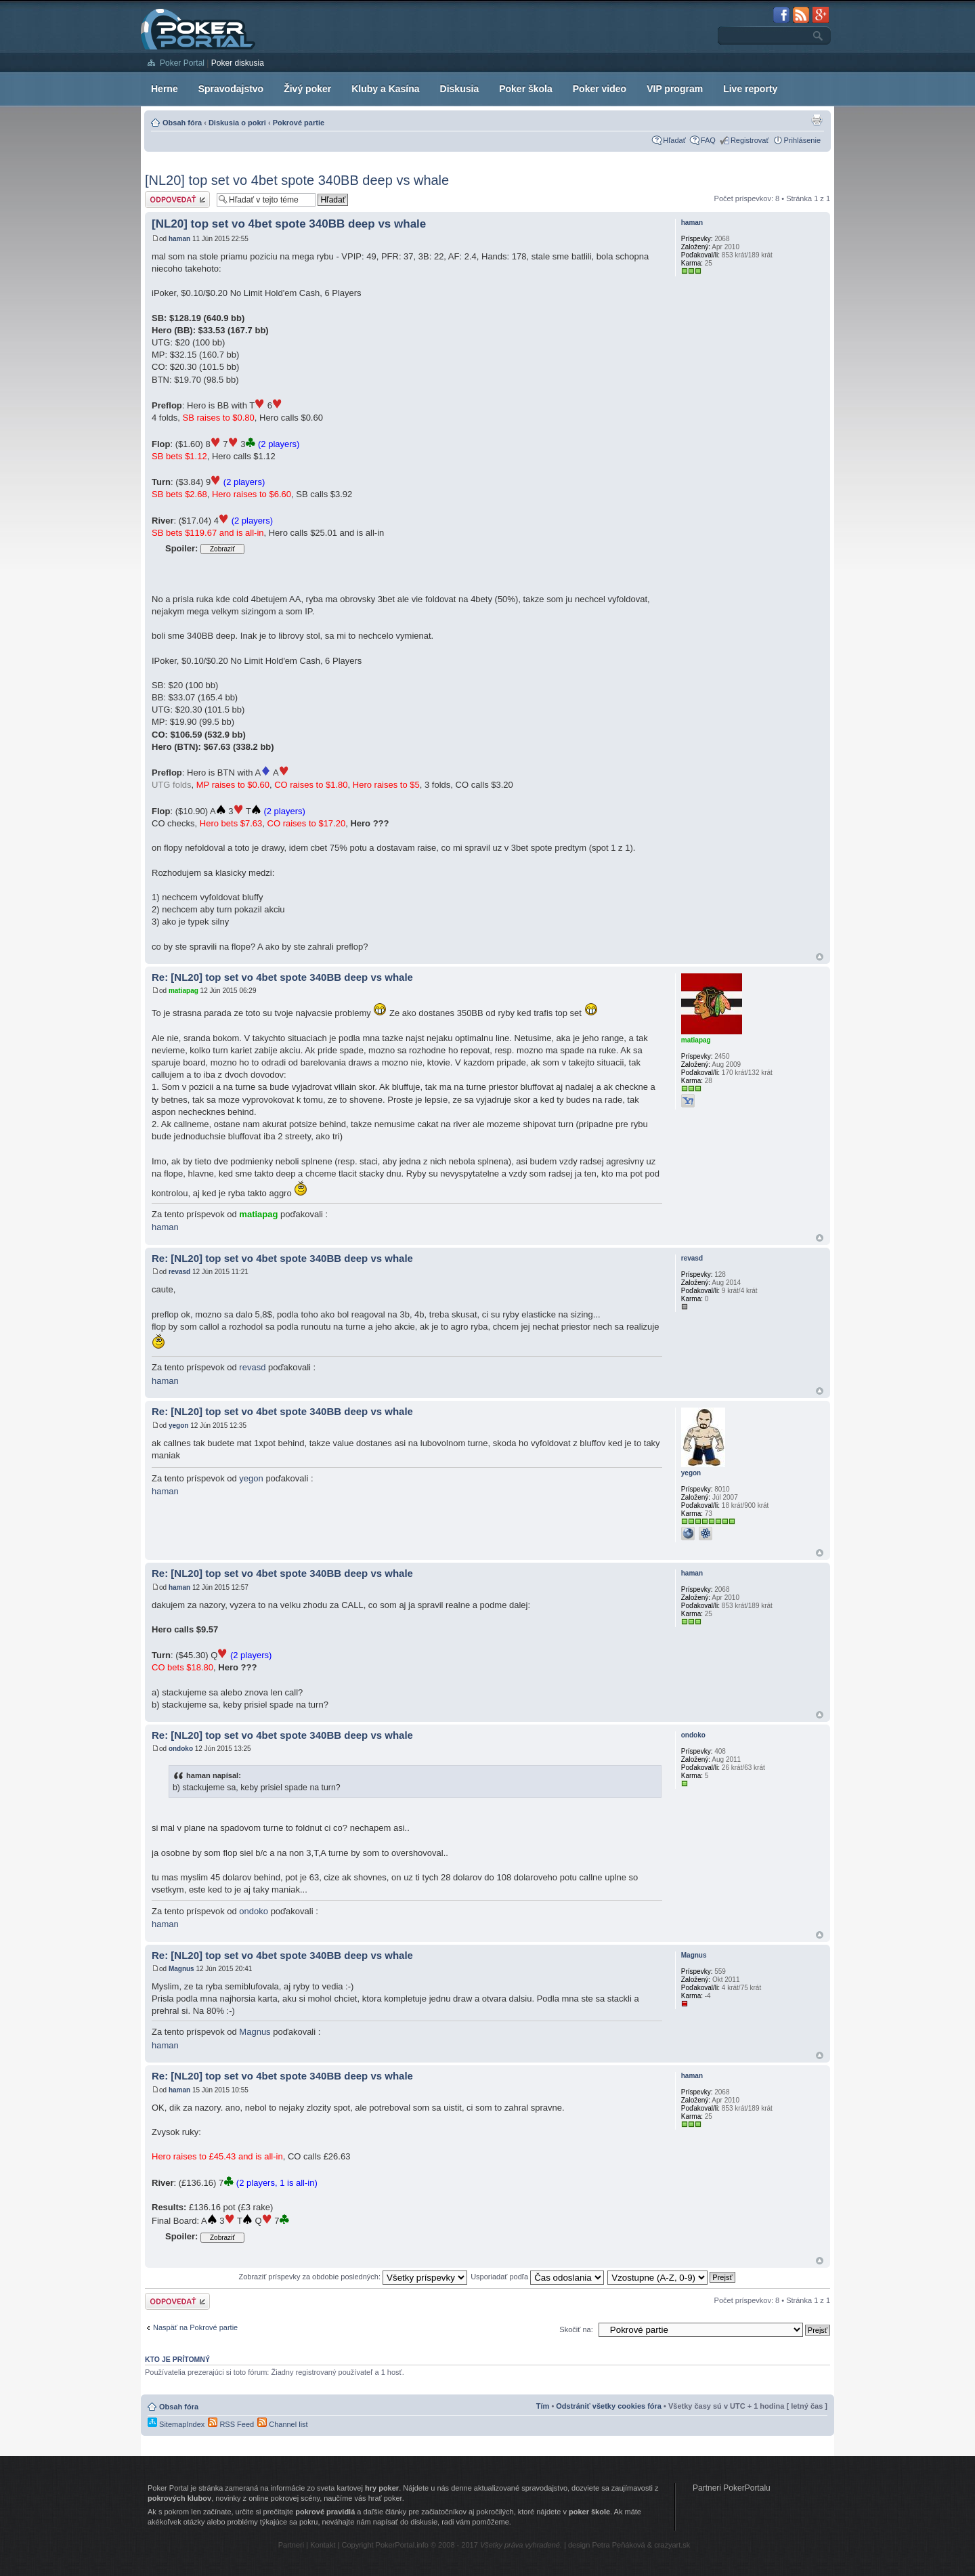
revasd (179, 1271)
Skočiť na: (575, 2329)
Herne (164, 88)
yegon (178, 1425)
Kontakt (322, 2545)
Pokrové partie (298, 123)
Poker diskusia (237, 63)
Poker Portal (182, 63)
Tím (543, 2406)
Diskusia (459, 88)
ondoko (181, 1748)
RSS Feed (231, 2424)
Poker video (599, 88)
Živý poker (307, 88)
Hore (819, 956)
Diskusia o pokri (237, 123)
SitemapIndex (176, 2424)
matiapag (183, 990)
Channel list (282, 2424)
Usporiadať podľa (537, 2277)
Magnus (181, 1968)
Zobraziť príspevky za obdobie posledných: (352, 2277)
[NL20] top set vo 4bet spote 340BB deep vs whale (297, 180)
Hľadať (674, 140)
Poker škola (525, 88)
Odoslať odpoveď (177, 199)
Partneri (291, 2545)
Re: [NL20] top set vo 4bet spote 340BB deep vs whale (282, 977)
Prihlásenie (802, 140)
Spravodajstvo (230, 88)
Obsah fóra (182, 123)
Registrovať (750, 140)
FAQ (708, 140)
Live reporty (750, 88)
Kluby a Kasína (385, 88)
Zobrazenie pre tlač (816, 120)
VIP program (675, 88)
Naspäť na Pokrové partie (195, 2327)
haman (179, 238)
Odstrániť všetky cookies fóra (609, 2406)
